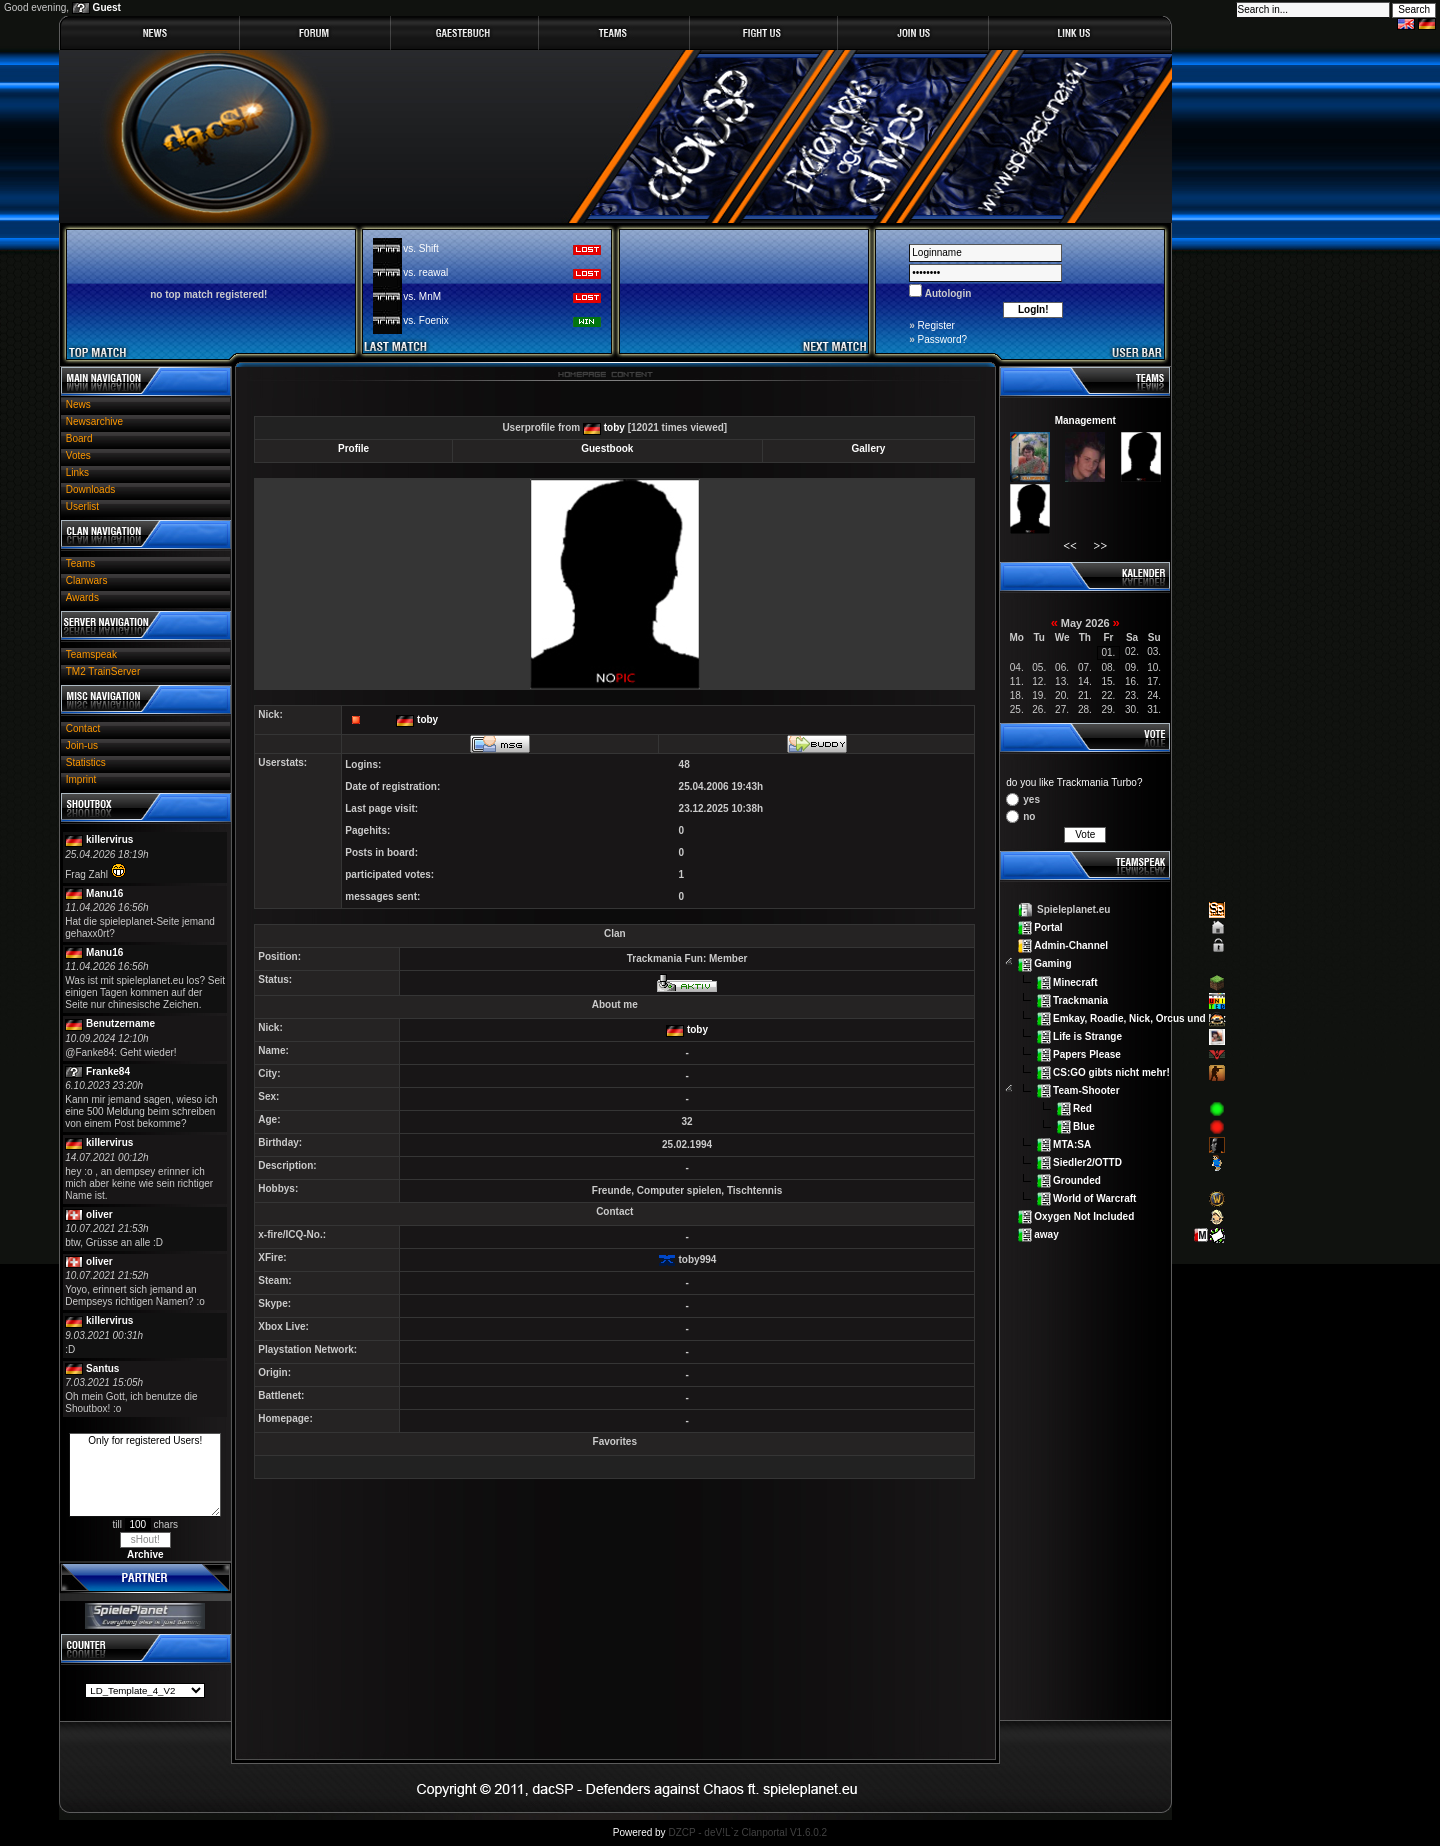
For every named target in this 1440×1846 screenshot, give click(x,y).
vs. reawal (425, 272)
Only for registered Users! (145, 1475)
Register (936, 325)
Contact (83, 728)
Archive (145, 1554)
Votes (78, 455)
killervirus (109, 839)
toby (614, 427)
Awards (82, 597)
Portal (1048, 927)
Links (77, 472)
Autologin (946, 293)
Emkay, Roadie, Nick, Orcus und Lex (1139, 1017)
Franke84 (108, 1071)
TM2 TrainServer (103, 671)
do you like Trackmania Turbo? (1074, 782)
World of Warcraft (1094, 1198)
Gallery (868, 448)
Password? (942, 339)
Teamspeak (91, 654)
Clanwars (87, 580)
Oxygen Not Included (1084, 1216)
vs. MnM (422, 296)
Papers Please (1087, 1053)
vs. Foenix (426, 320)
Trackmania (1080, 999)
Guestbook (607, 448)
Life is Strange (1087, 1035)
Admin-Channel (1071, 945)
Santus (102, 1368)
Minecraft (1075, 981)
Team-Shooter (1086, 1090)
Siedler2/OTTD (1087, 1162)
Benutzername (120, 1023)
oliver (99, 1214)
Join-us (82, 745)
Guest (107, 7)
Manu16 (104, 893)
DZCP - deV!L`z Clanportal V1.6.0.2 (747, 1832)
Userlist (82, 506)
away (1046, 1234)
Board (79, 438)
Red (1082, 1108)
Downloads (90, 489)
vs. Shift (421, 248)
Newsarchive (94, 421)
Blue (1084, 1126)
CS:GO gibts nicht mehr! (1111, 1071)
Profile (353, 448)
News (78, 404)
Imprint (81, 779)
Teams (80, 563)
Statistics (86, 762)
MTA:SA (1072, 1144)
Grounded (1077, 1180)
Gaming (1052, 963)
